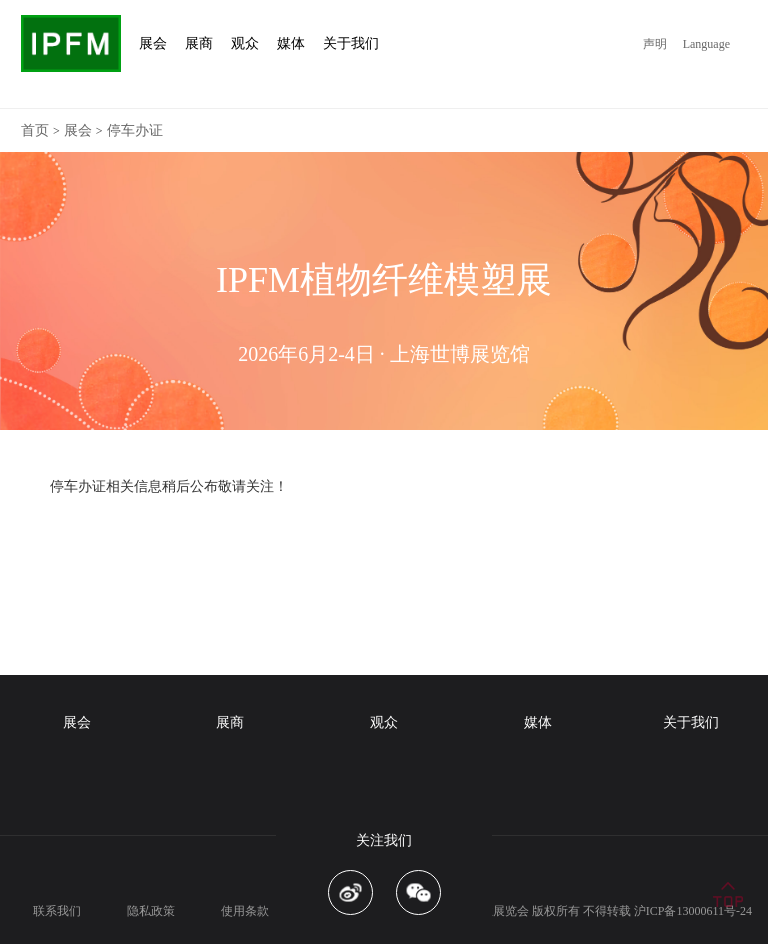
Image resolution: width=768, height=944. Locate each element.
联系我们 (57, 911)
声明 (655, 44)
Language (706, 44)
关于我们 (691, 722)
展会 (78, 130)
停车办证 (135, 130)
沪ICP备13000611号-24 (693, 911)
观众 (384, 722)
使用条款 (245, 911)
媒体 (538, 722)
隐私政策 (151, 911)
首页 (35, 130)
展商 (230, 722)
